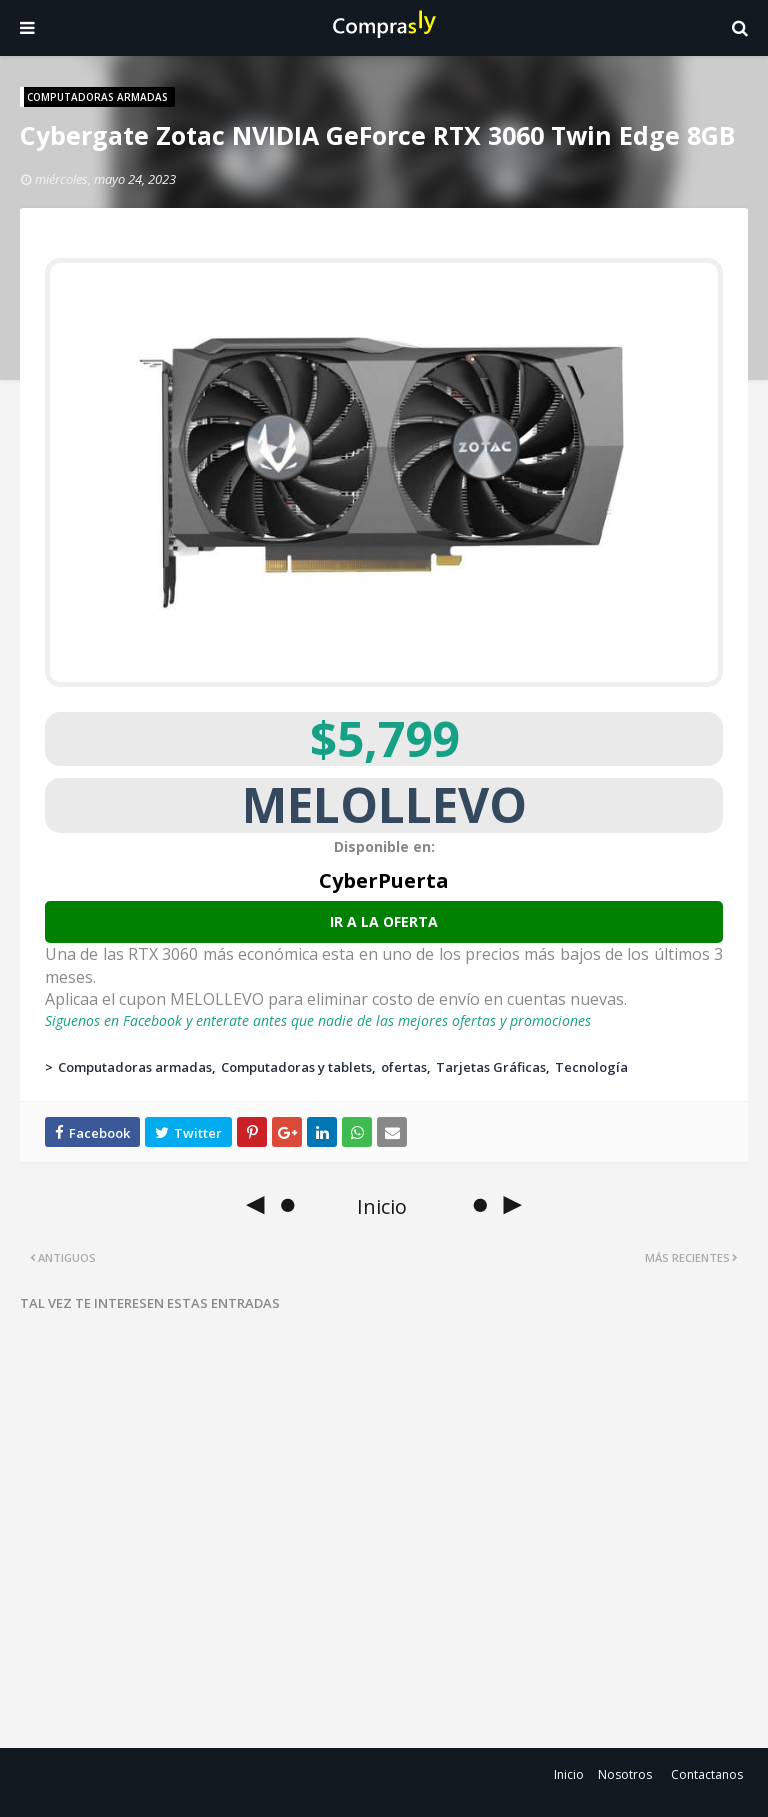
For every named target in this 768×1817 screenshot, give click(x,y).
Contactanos (707, 1774)
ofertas (404, 1067)
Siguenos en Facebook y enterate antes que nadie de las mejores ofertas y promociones (318, 1020)
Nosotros (625, 1774)
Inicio (569, 1774)
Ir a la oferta (384, 921)
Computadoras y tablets (296, 1067)
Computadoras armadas (135, 1067)
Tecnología (591, 1067)
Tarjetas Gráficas (491, 1067)
